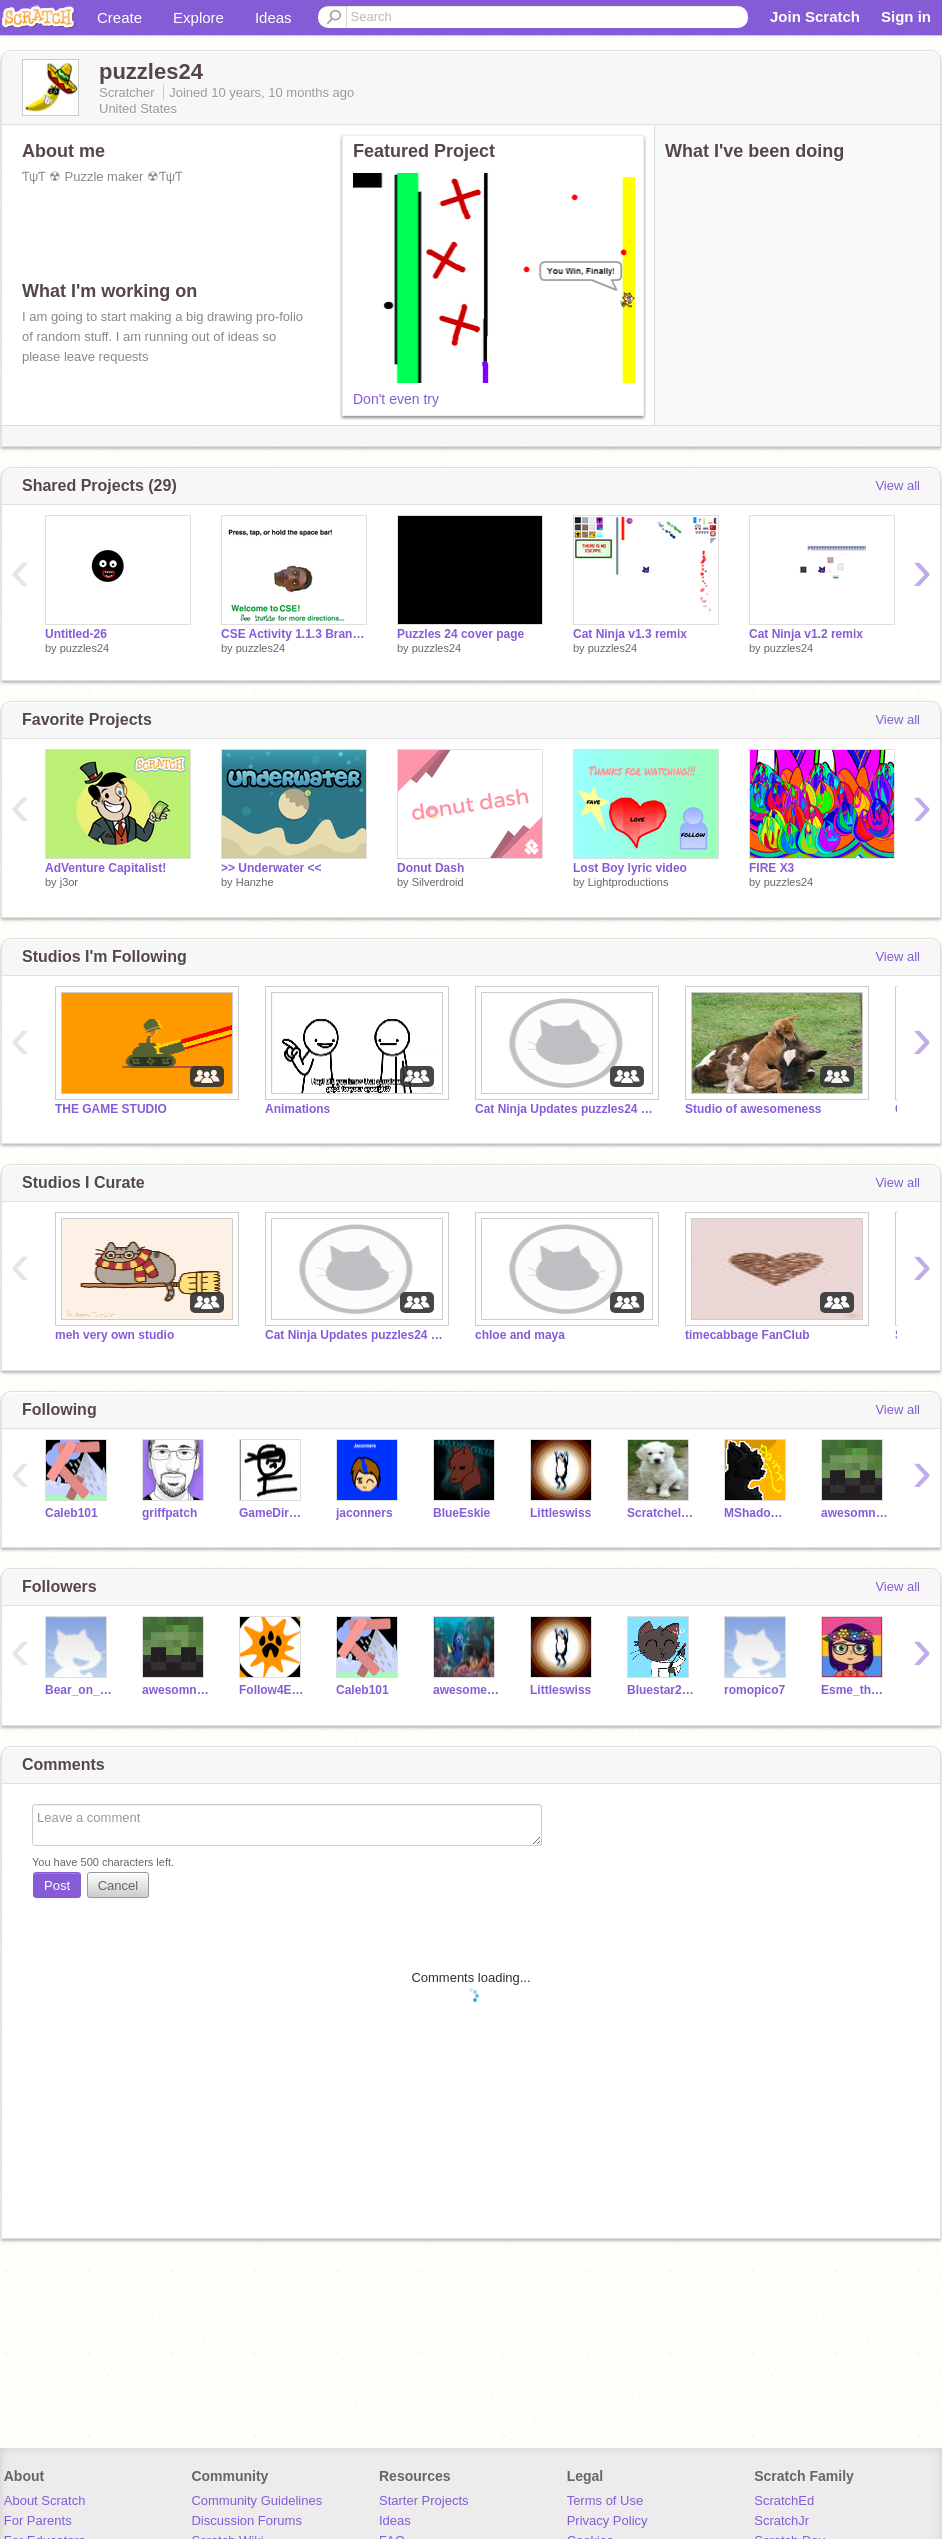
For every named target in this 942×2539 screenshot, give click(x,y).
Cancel (118, 1885)
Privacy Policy (607, 2520)
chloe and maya (520, 1335)
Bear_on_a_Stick (78, 1690)
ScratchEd (784, 2500)
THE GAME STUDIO (111, 1109)
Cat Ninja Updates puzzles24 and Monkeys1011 (565, 1109)
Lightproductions (628, 882)
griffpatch (169, 1513)
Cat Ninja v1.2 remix (806, 634)
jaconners (364, 1513)
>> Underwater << (271, 868)
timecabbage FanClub (747, 1335)
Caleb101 (71, 1513)
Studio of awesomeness (753, 1109)
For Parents (38, 2520)
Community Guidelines (256, 2500)
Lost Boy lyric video (630, 868)
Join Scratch (815, 16)
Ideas (273, 17)
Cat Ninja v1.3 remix (630, 634)
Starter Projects (424, 2500)
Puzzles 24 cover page (460, 634)
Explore (198, 17)
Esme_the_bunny (854, 1690)
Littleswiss (560, 1513)
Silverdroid (438, 882)
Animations (297, 1109)
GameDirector (272, 1513)
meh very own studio (114, 1335)
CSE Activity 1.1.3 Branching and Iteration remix (294, 634)
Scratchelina (660, 1513)
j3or (69, 882)
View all (897, 485)
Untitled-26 (76, 634)
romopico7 (754, 1690)
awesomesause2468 (466, 1690)
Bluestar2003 (660, 1690)
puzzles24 (85, 648)
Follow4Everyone (272, 1690)
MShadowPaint (757, 1513)
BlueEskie (461, 1513)
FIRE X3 (771, 868)
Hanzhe (255, 882)
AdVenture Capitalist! (105, 868)
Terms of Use (605, 2500)
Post (57, 1885)
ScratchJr (781, 2520)
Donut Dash (430, 868)
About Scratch (45, 2500)
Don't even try (396, 399)
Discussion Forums (246, 2520)
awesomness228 (854, 1513)
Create (119, 17)
